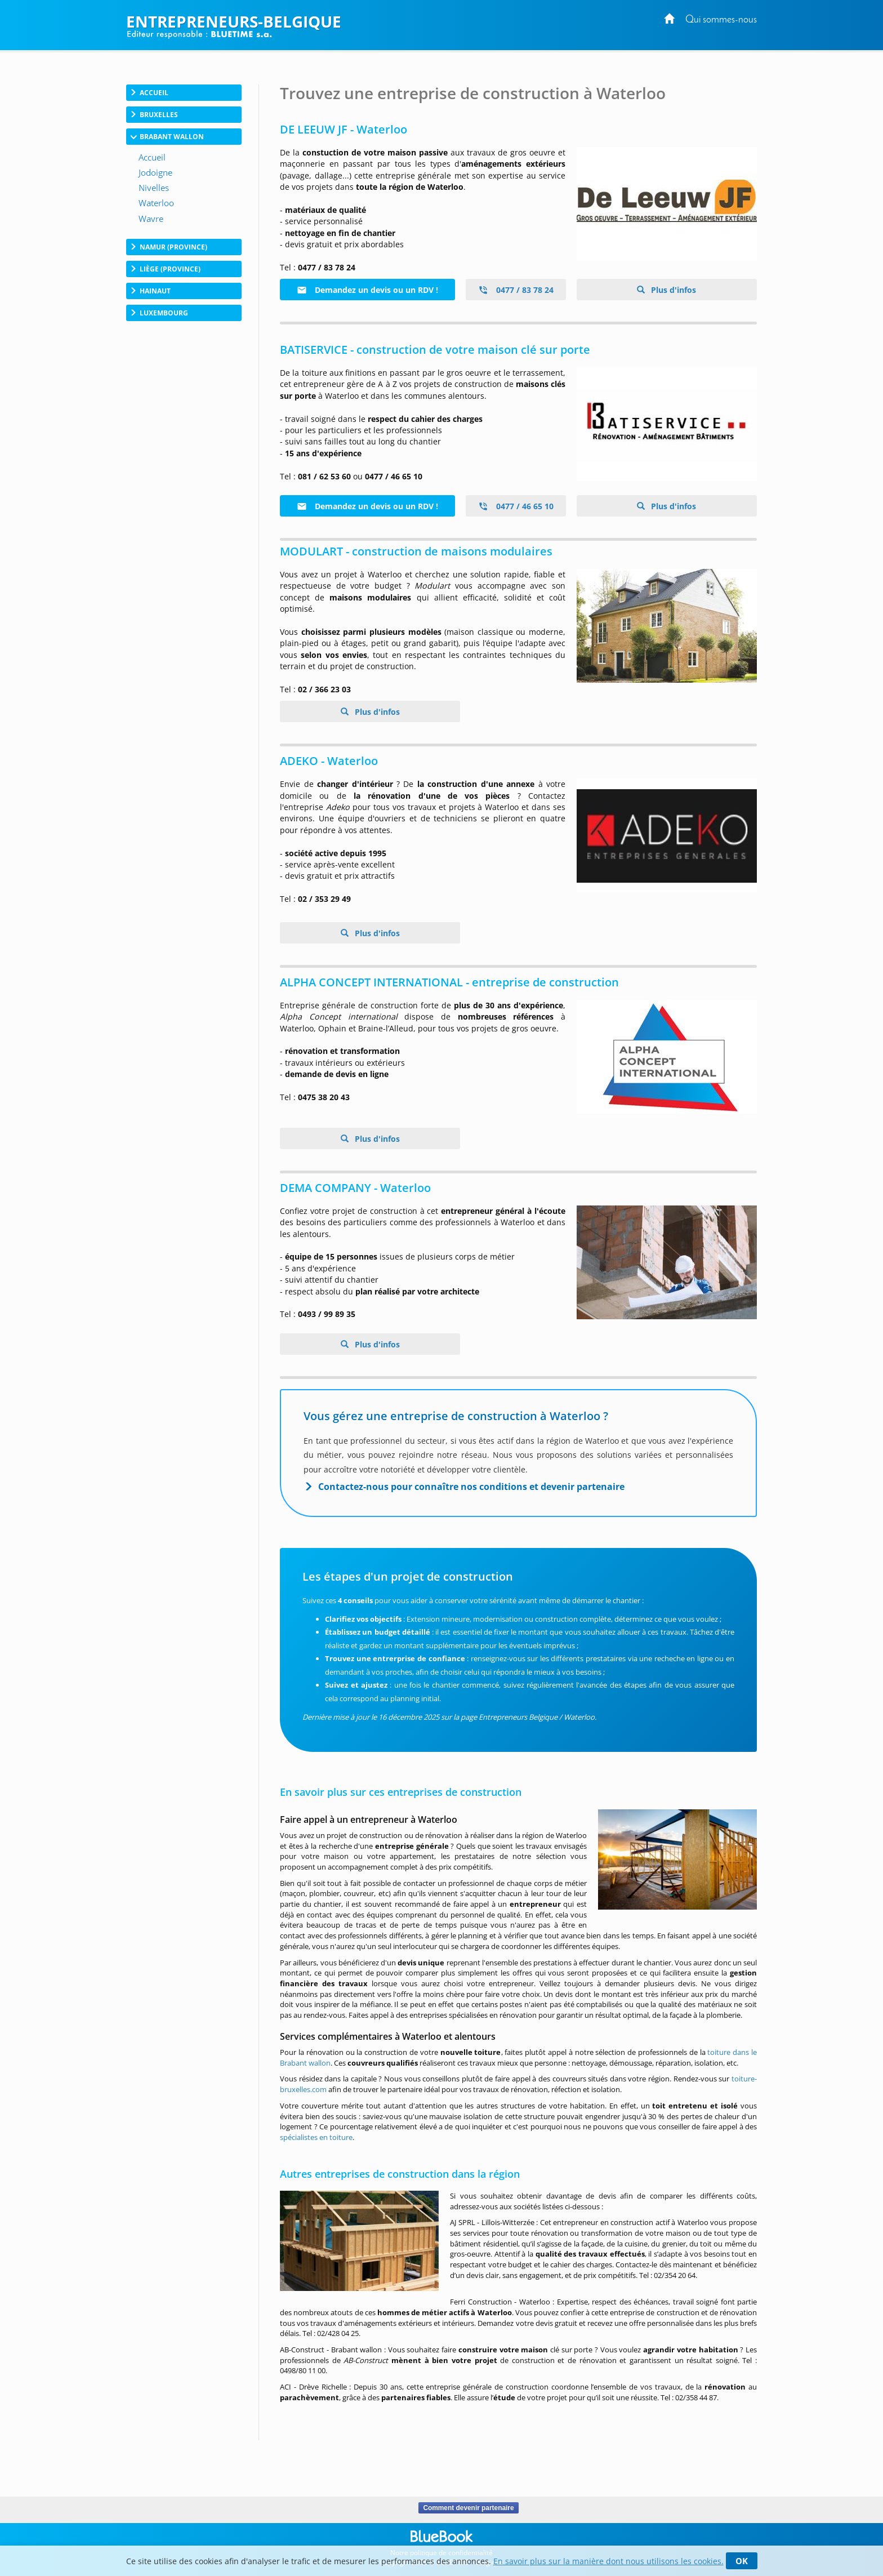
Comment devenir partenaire (468, 2507)
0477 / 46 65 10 (516, 506)
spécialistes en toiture (316, 2137)
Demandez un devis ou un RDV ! (367, 289)
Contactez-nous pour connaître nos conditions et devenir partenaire (471, 1486)
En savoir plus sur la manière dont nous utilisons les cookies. (608, 2561)
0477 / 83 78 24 (516, 289)
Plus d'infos (672, 289)
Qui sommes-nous (721, 20)
